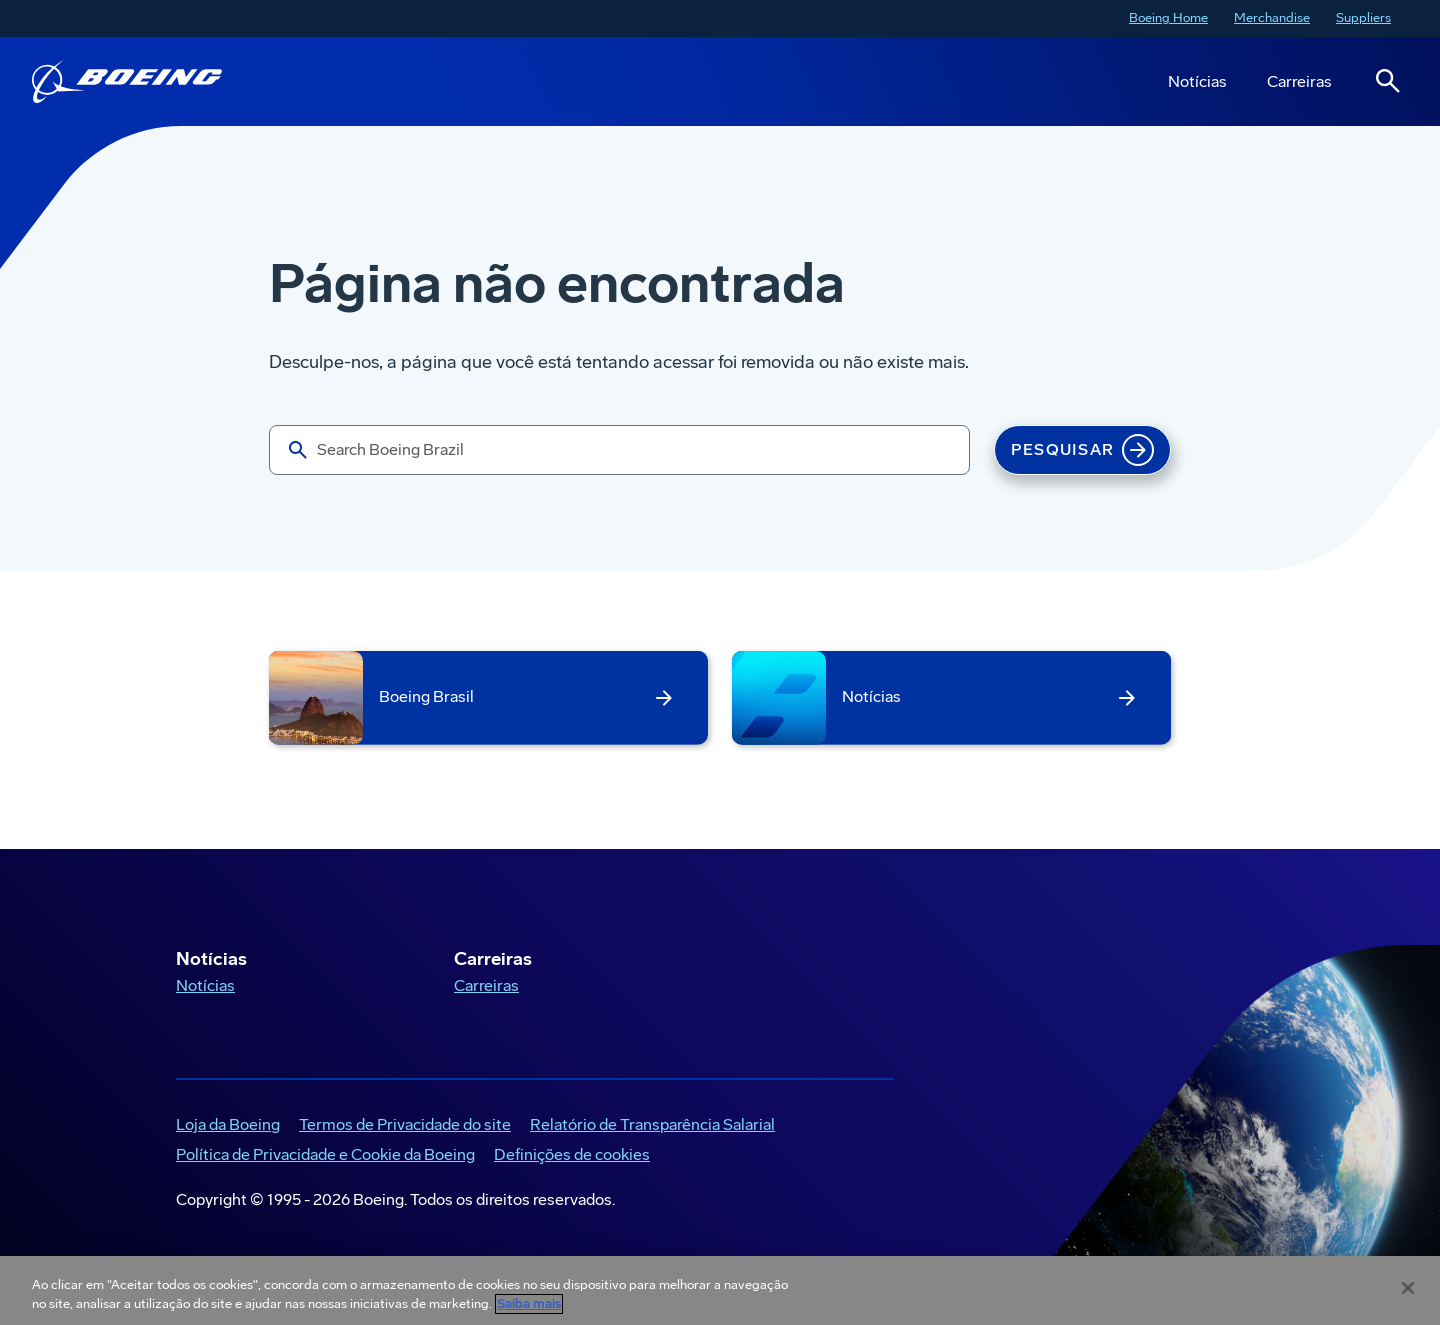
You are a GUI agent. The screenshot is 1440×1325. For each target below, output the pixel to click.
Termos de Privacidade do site (405, 1124)
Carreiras (1299, 81)
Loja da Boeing (228, 1124)
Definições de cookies (572, 1154)
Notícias (1197, 81)
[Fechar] (1408, 1288)
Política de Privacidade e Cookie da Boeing (325, 1154)
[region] (720, 1290)
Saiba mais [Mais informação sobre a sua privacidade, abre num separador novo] (529, 1304)
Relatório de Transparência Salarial (652, 1124)
